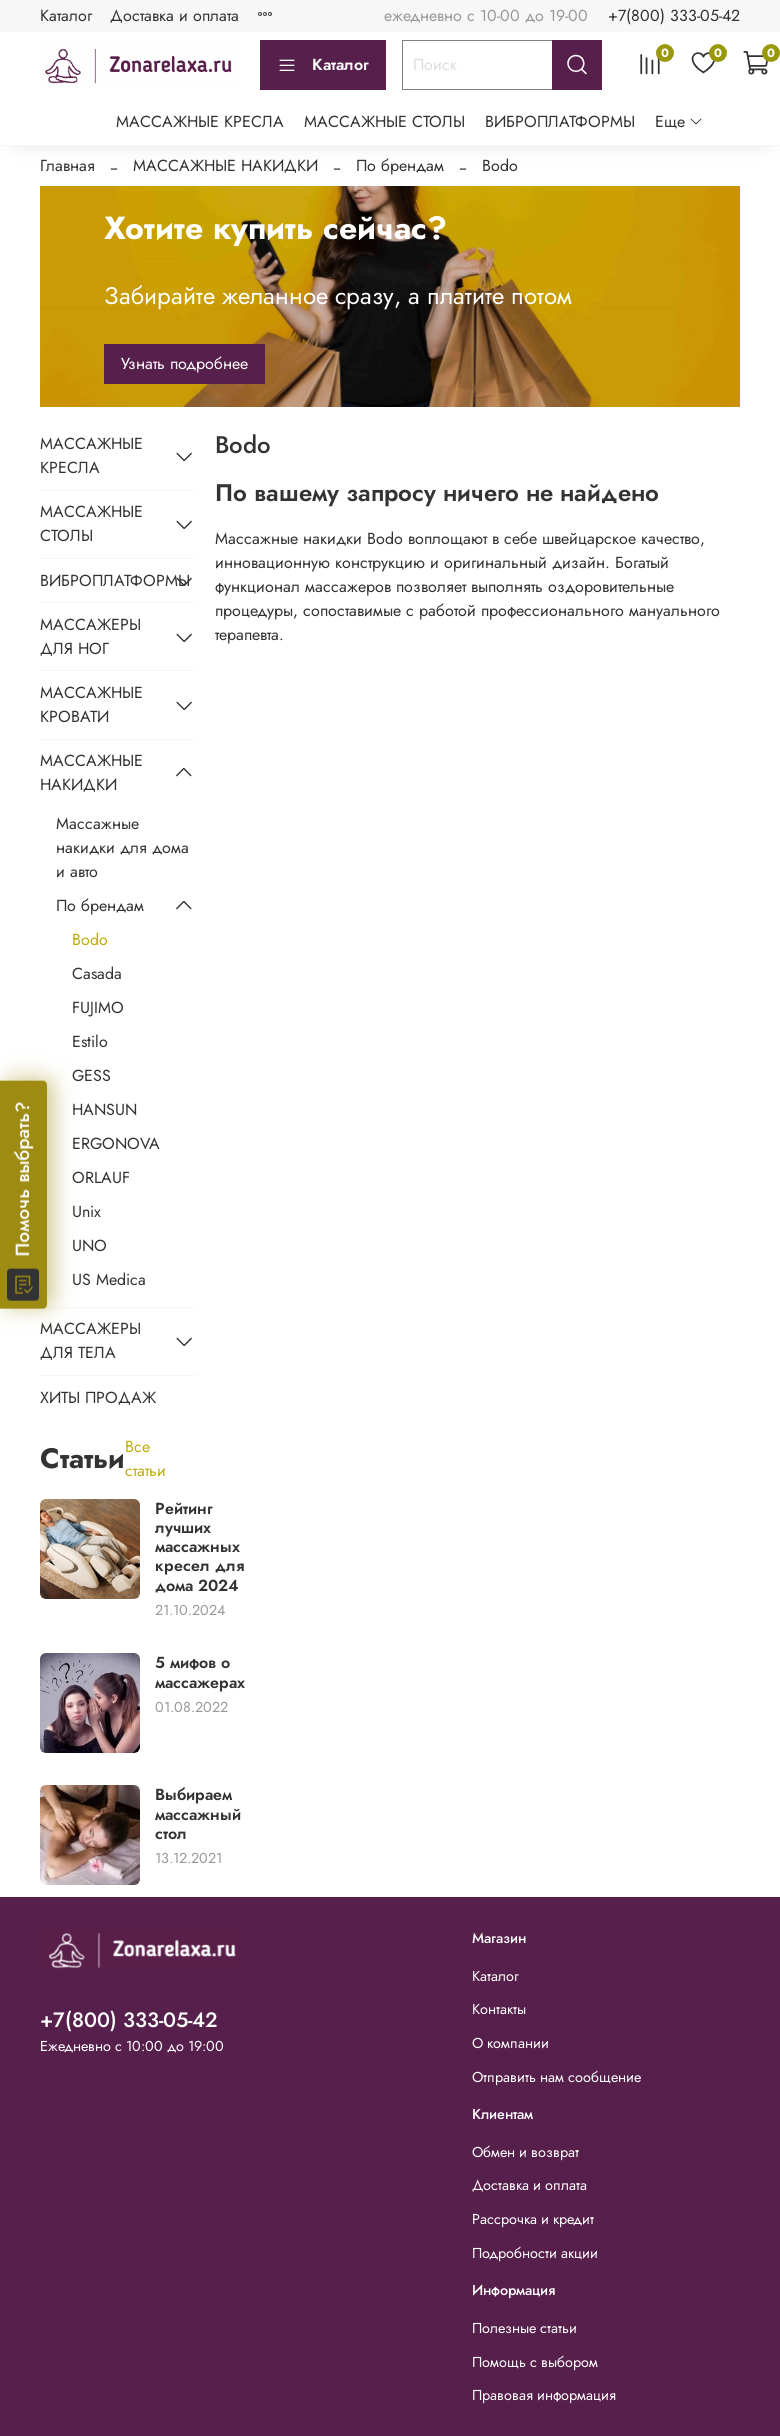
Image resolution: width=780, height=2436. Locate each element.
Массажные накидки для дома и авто (122, 847)
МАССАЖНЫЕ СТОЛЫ (384, 121)
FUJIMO (98, 1007)
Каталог (66, 15)
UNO (89, 1245)
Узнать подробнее (184, 363)
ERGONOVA (116, 1143)
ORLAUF (101, 1177)
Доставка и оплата (174, 15)
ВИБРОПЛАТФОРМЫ (560, 121)
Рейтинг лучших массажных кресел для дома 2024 (199, 1547)
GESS (91, 1075)
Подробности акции (535, 2253)
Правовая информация (544, 2395)
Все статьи (145, 1458)
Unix (86, 1211)
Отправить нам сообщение (556, 2077)
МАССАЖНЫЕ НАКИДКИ (225, 165)
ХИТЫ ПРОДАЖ (98, 1397)
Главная (67, 165)
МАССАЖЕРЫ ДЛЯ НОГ (90, 636)
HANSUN (104, 1109)
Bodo (90, 939)
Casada (97, 973)
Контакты (499, 2009)
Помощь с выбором (535, 2362)
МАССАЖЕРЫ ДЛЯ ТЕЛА (90, 1340)
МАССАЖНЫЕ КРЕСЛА (200, 121)
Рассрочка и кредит (533, 2219)
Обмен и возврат (525, 2152)
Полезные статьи (524, 2328)
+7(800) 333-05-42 (674, 15)
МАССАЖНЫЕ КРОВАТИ (91, 704)
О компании (510, 2043)
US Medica (109, 1279)
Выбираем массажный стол (198, 1813)
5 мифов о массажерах (200, 1672)
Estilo (90, 1041)
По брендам (400, 165)
